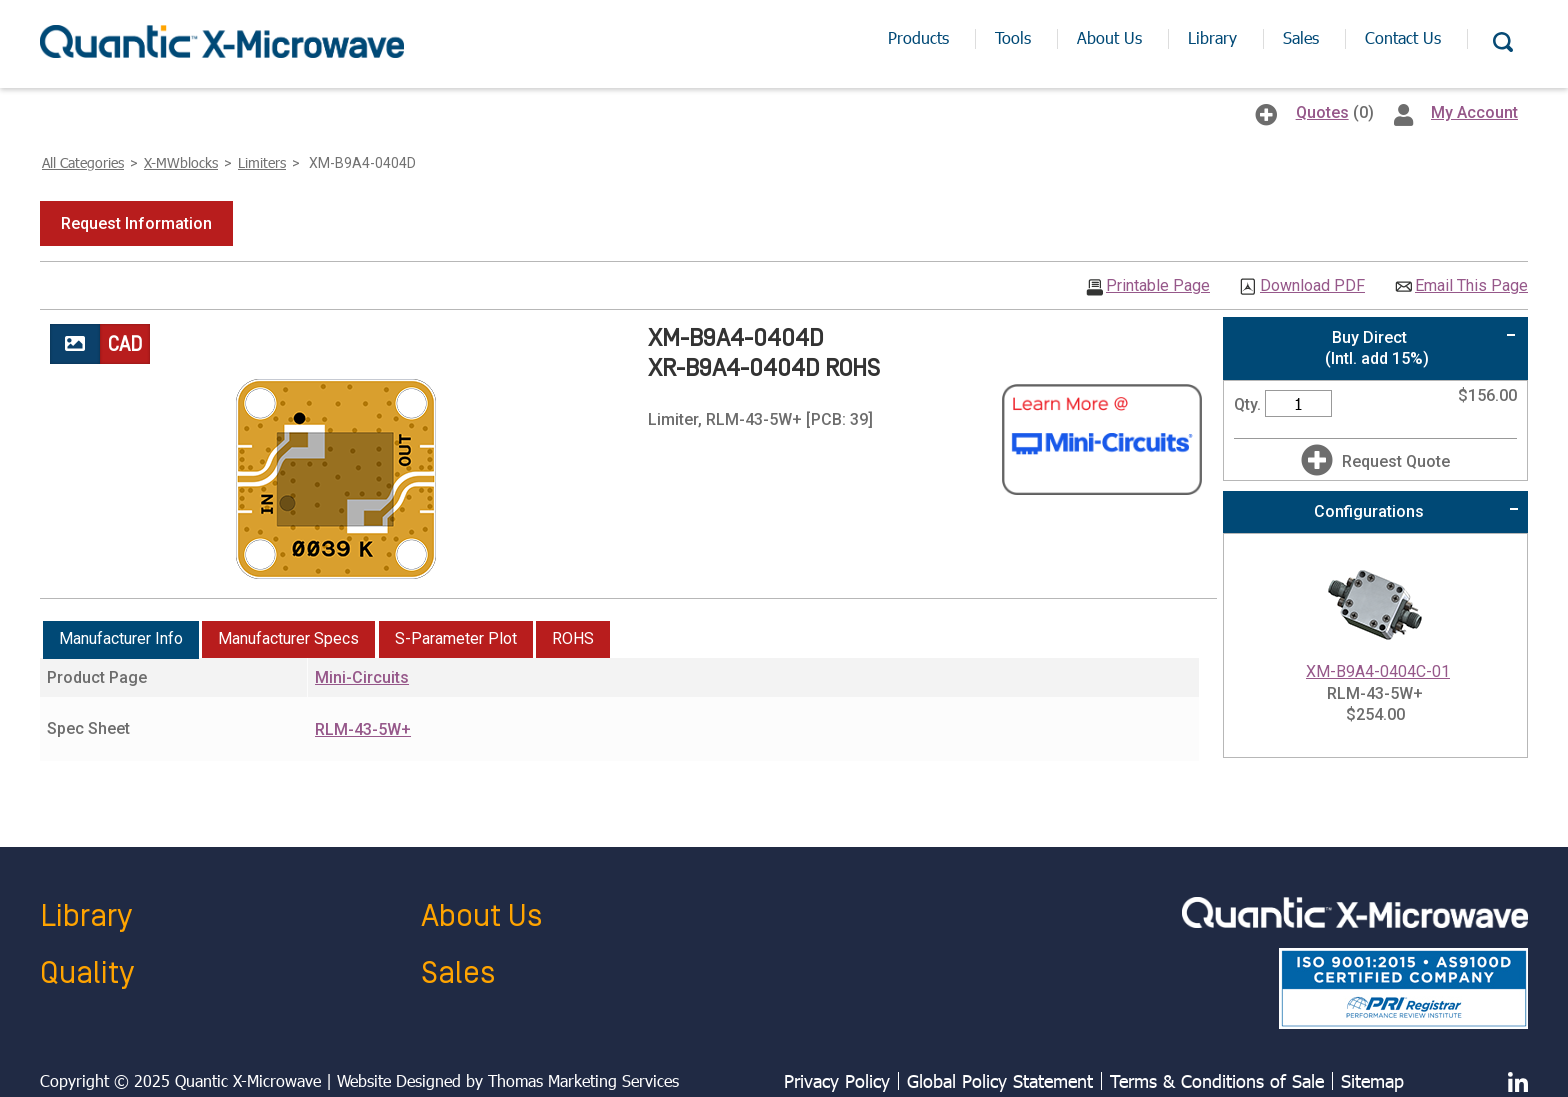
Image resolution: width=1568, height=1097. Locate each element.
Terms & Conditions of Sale (1217, 1081)
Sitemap (1372, 1081)
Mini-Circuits (362, 677)
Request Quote (1396, 461)
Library (86, 916)
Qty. (1247, 404)
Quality (87, 973)
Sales (458, 973)
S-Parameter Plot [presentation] (456, 638)
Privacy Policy (837, 1081)
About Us (481, 916)
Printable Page (1158, 286)
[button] (136, 223)
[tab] (121, 640)
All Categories (83, 162)
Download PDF (1312, 286)
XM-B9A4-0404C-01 (1378, 671)
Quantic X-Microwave (248, 1080)
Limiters (262, 162)
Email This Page (1471, 286)
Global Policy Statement (1000, 1081)
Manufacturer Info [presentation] (121, 638)
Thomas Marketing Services (583, 1080)
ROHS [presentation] (573, 638)
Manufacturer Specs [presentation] (288, 638)
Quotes (1322, 112)
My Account (1474, 112)
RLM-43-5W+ (363, 729)
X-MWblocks (181, 162)
